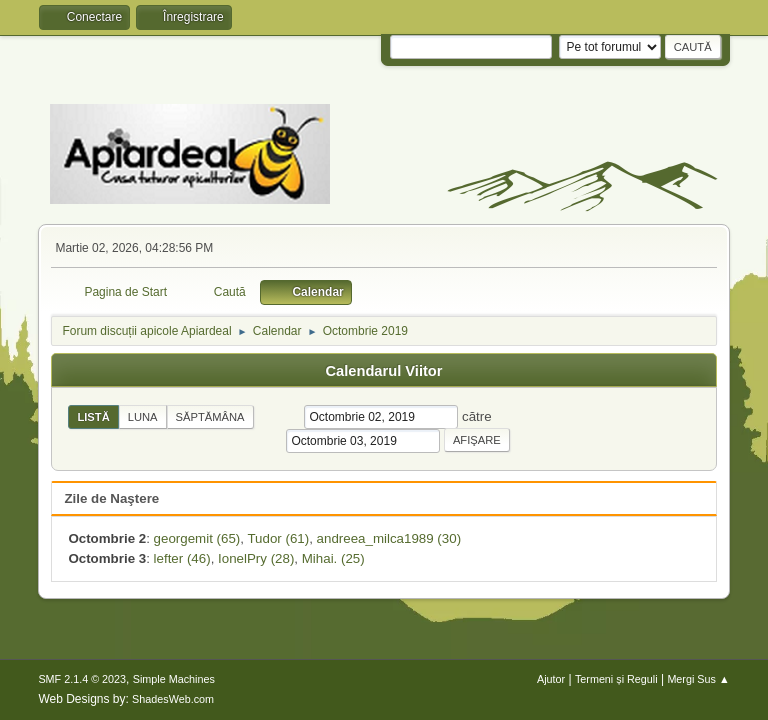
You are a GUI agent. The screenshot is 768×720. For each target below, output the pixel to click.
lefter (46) (182, 558)
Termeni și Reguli (616, 679)
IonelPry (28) (256, 558)
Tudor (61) (278, 538)
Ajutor (551, 679)
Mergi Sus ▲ (698, 679)
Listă (93, 417)
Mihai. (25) (333, 558)
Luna (143, 417)
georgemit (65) (197, 538)
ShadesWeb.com (173, 699)
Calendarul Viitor (383, 371)
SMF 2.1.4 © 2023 (82, 679)
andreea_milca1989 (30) (389, 538)
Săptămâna (210, 417)
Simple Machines (174, 679)
